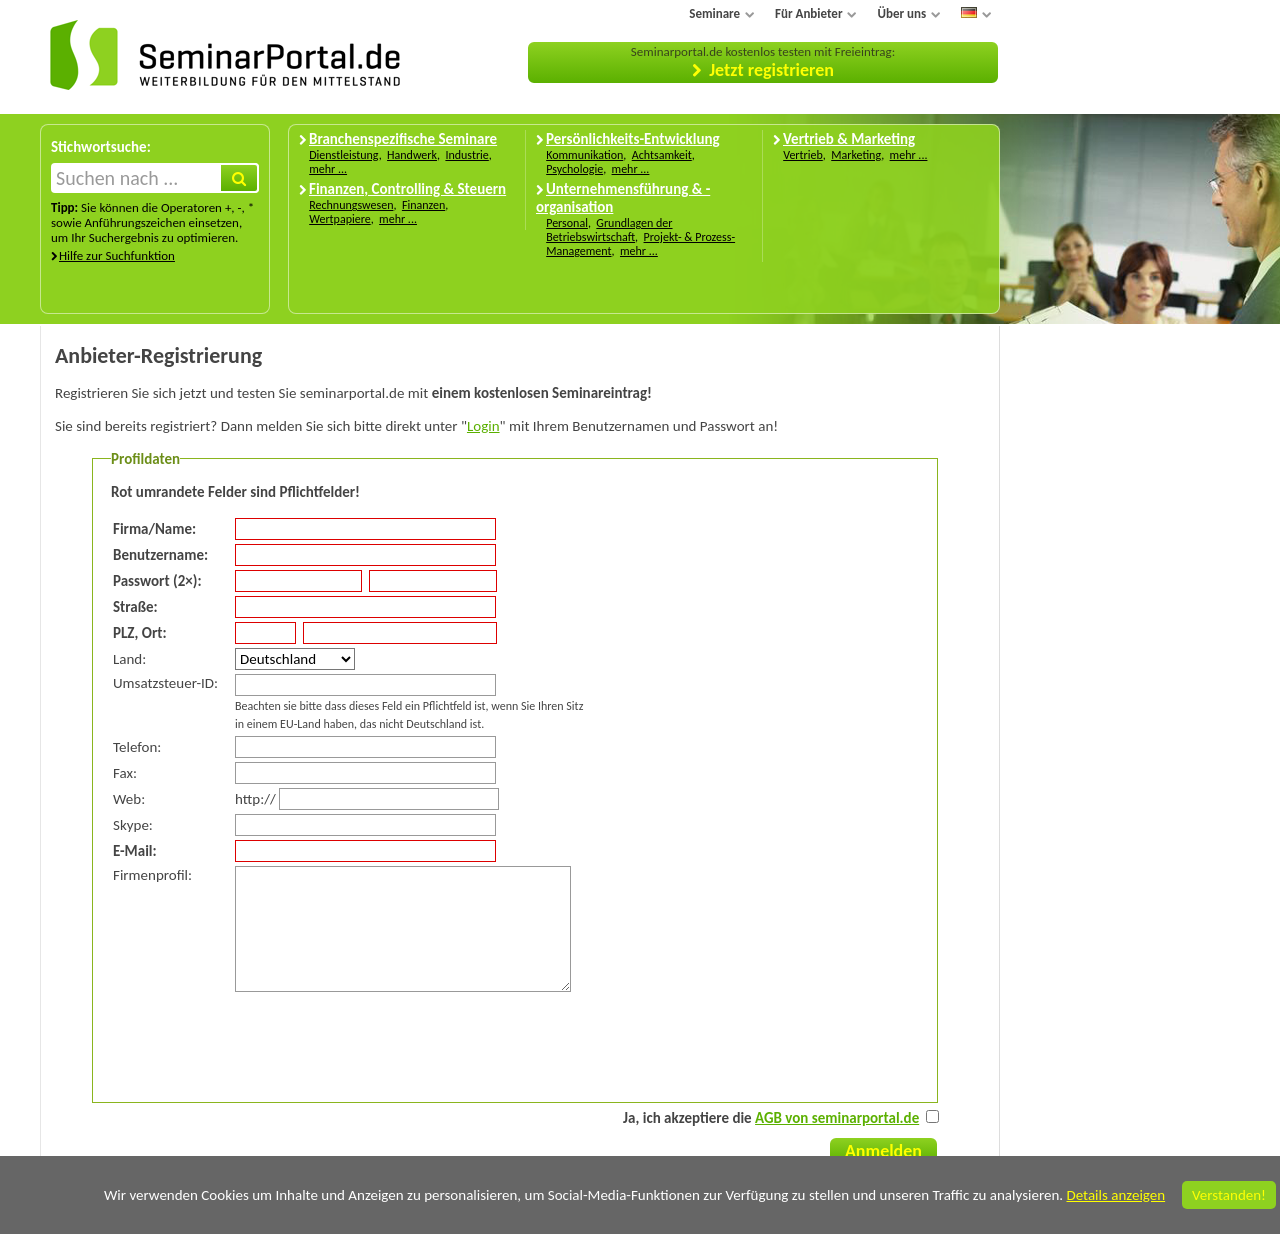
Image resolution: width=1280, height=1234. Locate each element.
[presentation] (265, 1043)
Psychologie (574, 169)
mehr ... (328, 169)
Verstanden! (1229, 1195)
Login (483, 426)
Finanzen (423, 205)
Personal (567, 223)
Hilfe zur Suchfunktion (117, 255)
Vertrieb (803, 155)
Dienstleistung (343, 155)
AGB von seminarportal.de (837, 1118)
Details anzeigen (1115, 1195)
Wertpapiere (340, 219)
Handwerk (412, 155)
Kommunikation (584, 155)
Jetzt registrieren (771, 70)
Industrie (466, 155)
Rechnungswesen (351, 205)
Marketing (856, 155)
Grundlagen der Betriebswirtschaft (609, 230)
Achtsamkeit (662, 155)
